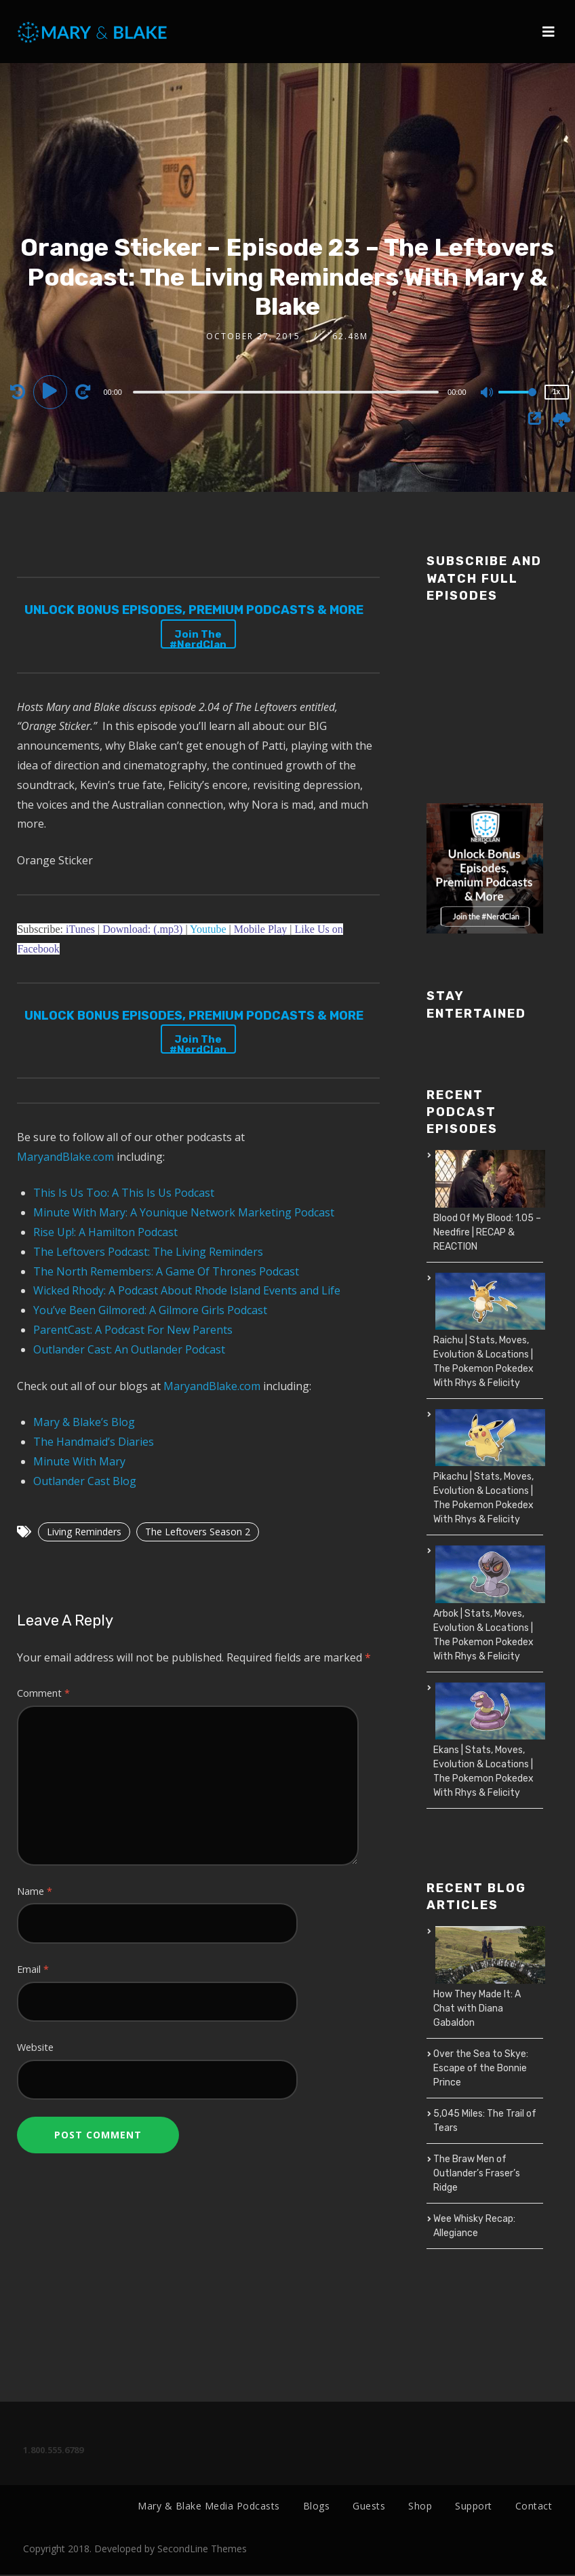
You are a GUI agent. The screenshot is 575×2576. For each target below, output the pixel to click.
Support (473, 2505)
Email (33, 1969)
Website (35, 2047)
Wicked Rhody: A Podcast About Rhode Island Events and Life (186, 1290)
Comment (43, 1693)
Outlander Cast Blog (84, 1481)
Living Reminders (84, 1531)
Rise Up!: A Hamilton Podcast (105, 1232)
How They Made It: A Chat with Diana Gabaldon (477, 2008)
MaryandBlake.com (65, 1156)
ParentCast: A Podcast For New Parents (133, 1329)
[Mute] (487, 393)
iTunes (80, 929)
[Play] (52, 391)
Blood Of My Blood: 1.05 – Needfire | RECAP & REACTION (487, 1232)
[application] (287, 391)
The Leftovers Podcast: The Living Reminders (148, 1251)
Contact (534, 2505)
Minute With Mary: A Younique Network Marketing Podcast (183, 1212)
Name (34, 1891)
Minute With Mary (79, 1461)
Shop (420, 2505)
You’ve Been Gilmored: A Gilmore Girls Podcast (150, 1310)
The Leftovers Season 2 (197, 1531)
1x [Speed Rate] (556, 392)
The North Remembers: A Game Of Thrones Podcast (166, 1271)
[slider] (286, 392)
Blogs (316, 2505)
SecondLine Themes (202, 2549)
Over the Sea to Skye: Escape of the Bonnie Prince (480, 2068)
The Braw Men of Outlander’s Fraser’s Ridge (476, 2173)
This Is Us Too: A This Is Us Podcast (123, 1192)
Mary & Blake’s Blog (84, 1422)
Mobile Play (261, 929)
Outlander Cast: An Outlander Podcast (129, 1349)
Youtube (209, 929)
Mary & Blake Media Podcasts (209, 2505)
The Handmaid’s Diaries (93, 1441)
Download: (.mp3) (142, 929)
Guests (369, 2505)
